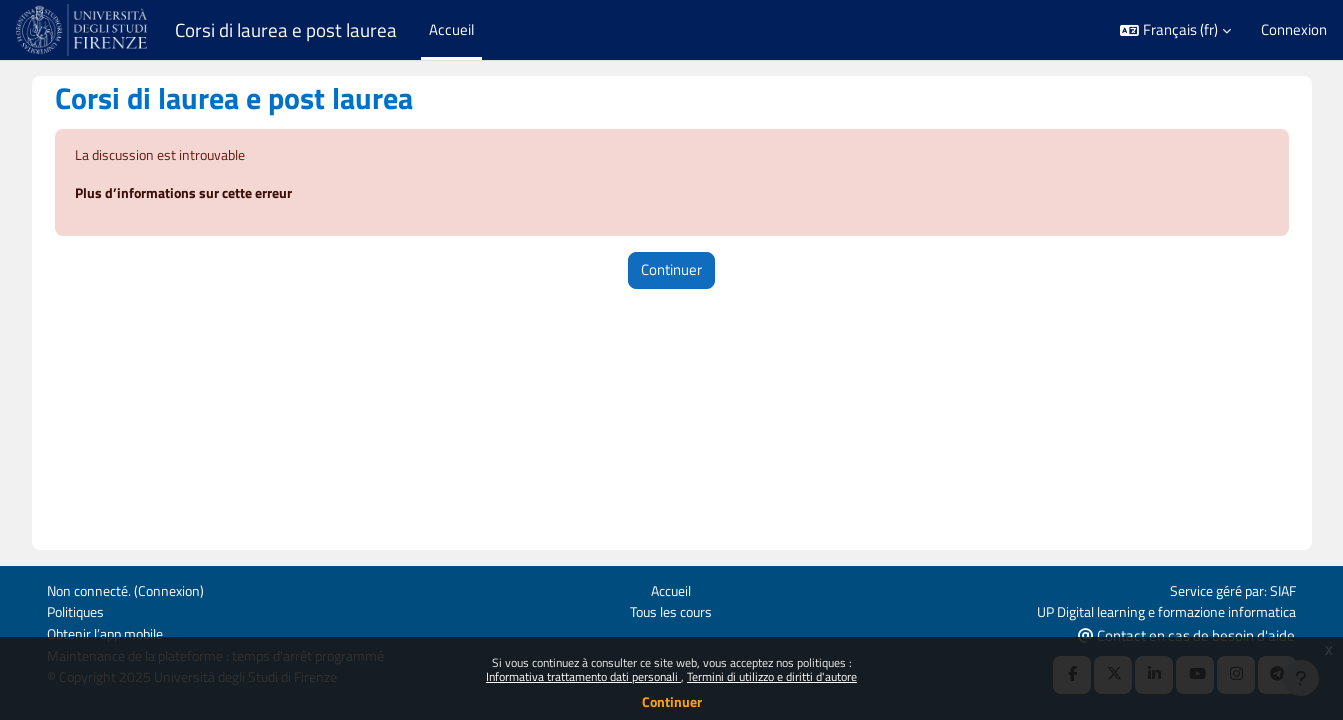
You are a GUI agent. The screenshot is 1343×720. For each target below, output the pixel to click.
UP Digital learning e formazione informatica (1156, 609)
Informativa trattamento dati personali (583, 676)
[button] (1175, 30)
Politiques (78, 609)
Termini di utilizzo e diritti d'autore (772, 676)
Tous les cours (671, 609)
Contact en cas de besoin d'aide (1186, 633)
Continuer (672, 701)
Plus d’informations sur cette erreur (207, 194)
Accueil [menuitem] (451, 29)
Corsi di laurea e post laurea (286, 30)
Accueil (671, 587)
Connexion (1294, 30)
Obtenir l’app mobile (110, 632)
